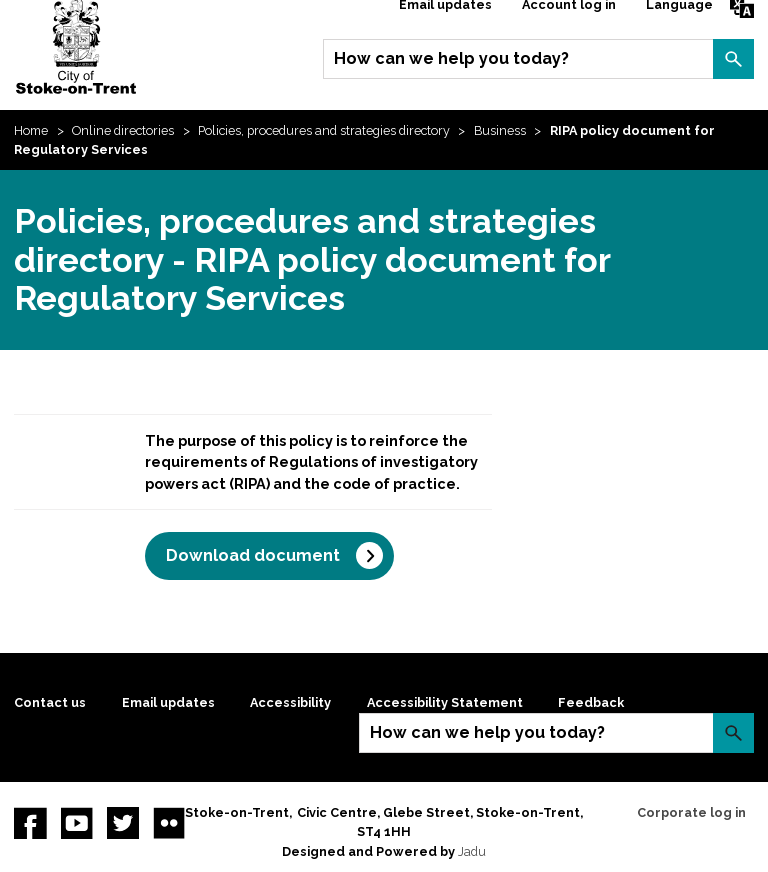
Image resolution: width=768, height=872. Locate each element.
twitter (123, 823)
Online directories (123, 130)
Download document (253, 555)
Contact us (50, 702)
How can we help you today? (451, 58)
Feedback (591, 702)
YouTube (77, 823)
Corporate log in (691, 812)
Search (733, 59)
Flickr (169, 823)
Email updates (168, 702)
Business (500, 130)
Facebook (30, 823)
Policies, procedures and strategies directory (324, 130)
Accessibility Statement (445, 702)
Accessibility (290, 702)
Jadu (472, 851)
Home (31, 130)
